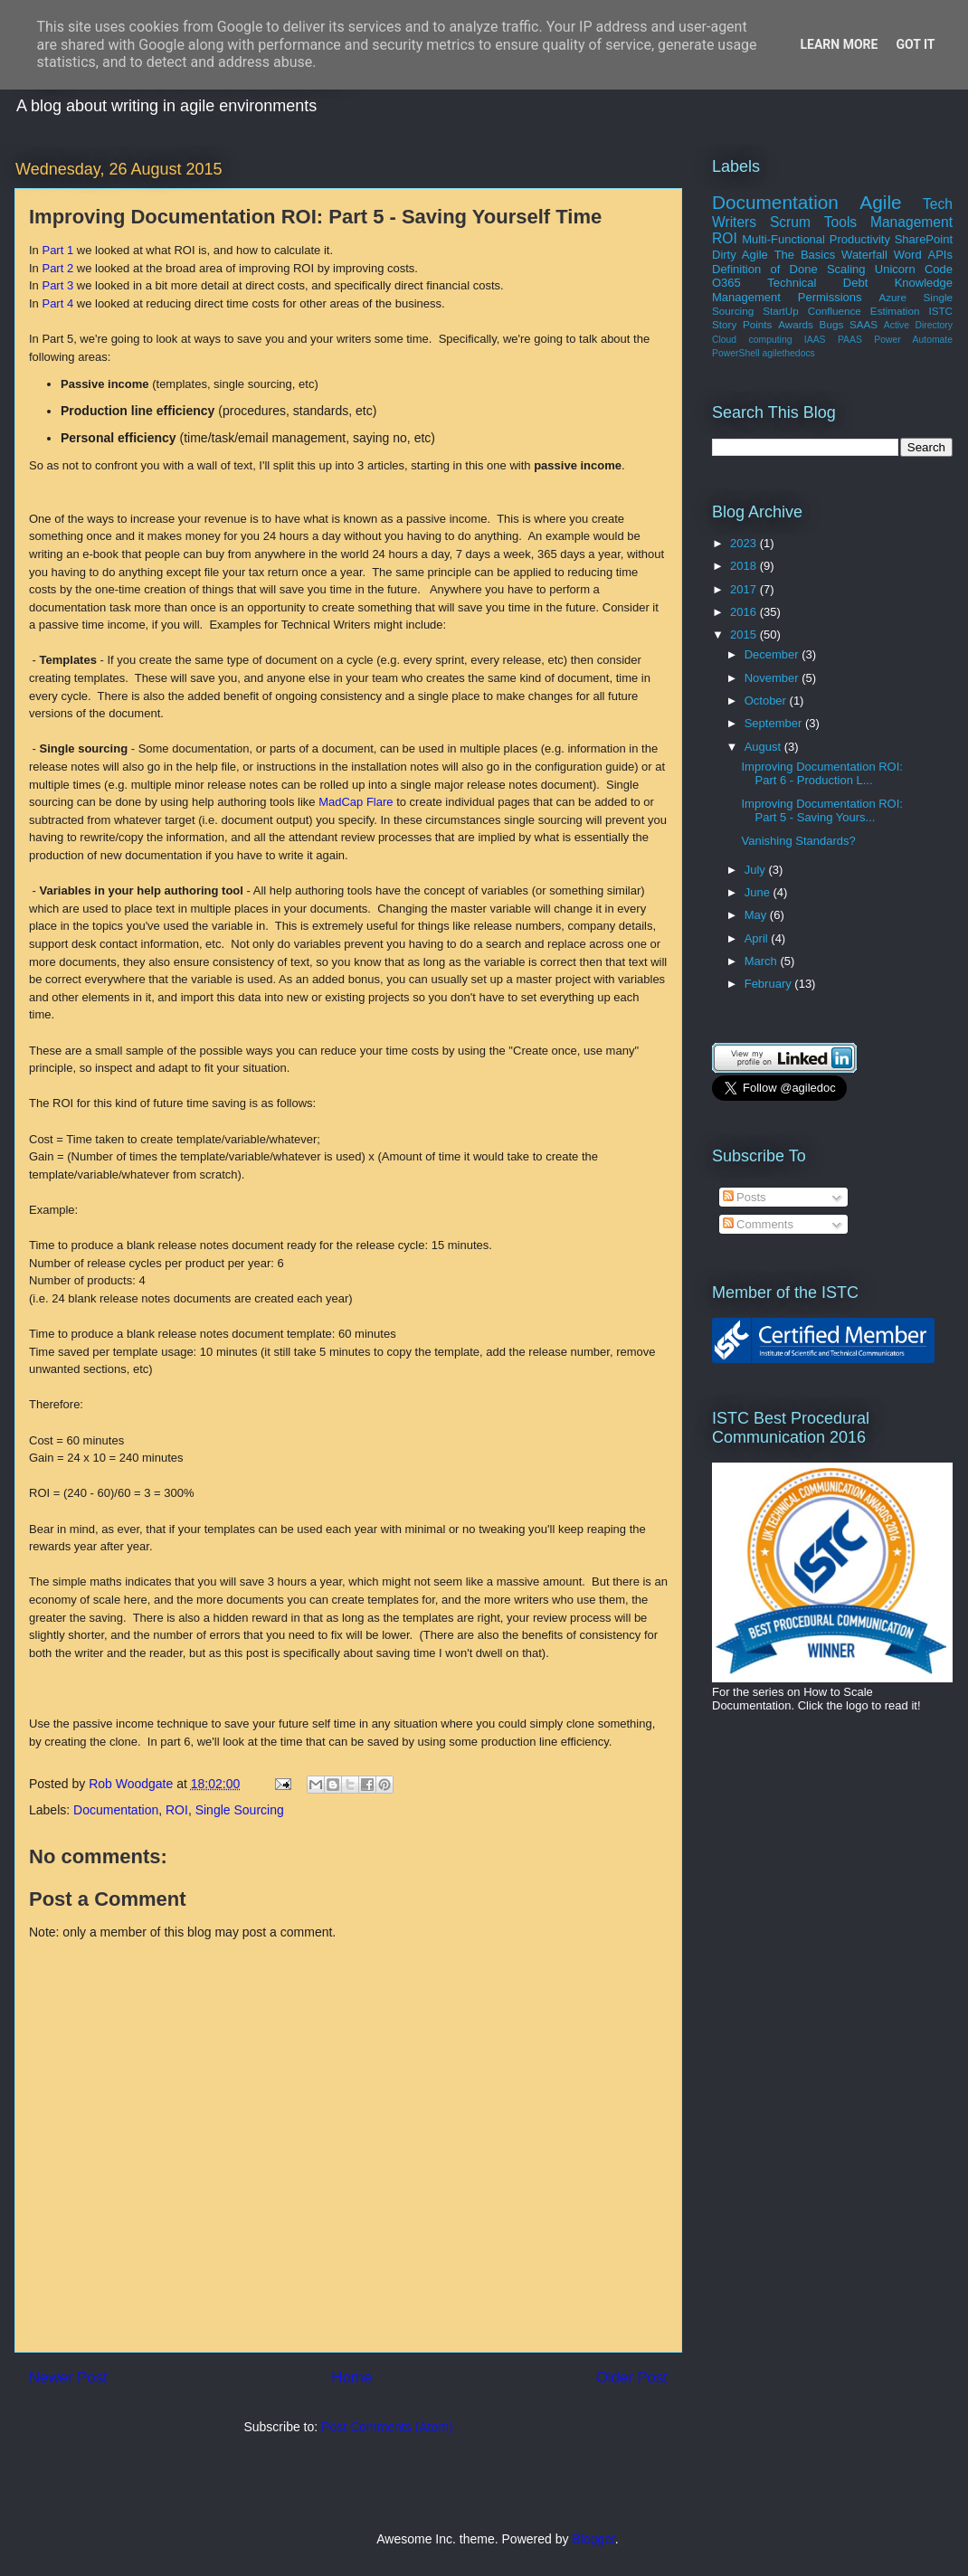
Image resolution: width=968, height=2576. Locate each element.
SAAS (863, 324)
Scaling (846, 269)
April (758, 938)
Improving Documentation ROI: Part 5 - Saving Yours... (821, 811)
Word (908, 254)
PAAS (850, 340)
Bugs (832, 324)
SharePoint (924, 239)
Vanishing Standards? (798, 841)
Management (911, 222)
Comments (758, 1224)
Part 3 (57, 285)
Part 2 (57, 268)
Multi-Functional (783, 239)
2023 (745, 543)
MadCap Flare (355, 802)
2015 (745, 634)
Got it (915, 44)
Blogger (593, 2539)
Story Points (742, 324)
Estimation (895, 311)
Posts (744, 1197)
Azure (892, 297)
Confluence (834, 311)
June (759, 892)
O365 (726, 282)
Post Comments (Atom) (386, 2427)
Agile (880, 202)
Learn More (839, 44)
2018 (745, 566)
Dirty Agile (740, 254)
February (770, 983)
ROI (177, 1810)
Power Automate (913, 340)
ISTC (940, 311)
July (757, 869)
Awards (795, 324)
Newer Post (68, 2377)
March (763, 961)
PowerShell (736, 353)
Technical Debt (817, 282)
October (767, 700)
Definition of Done (765, 269)
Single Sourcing (239, 1810)
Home (351, 2377)
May (757, 915)
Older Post (632, 2377)
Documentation (115, 1810)
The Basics (805, 254)
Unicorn (895, 269)
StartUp (781, 311)
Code (939, 269)
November (773, 678)
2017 (745, 589)
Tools (840, 222)
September (775, 723)
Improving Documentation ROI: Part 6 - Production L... (821, 774)
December (773, 654)
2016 (745, 612)
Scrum (790, 222)
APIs (939, 254)
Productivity (860, 239)
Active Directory (918, 325)
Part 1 (57, 250)
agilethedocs (788, 353)
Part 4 (57, 303)
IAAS (815, 340)
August (764, 746)
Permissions (830, 297)
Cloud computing (752, 340)
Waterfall (864, 254)
